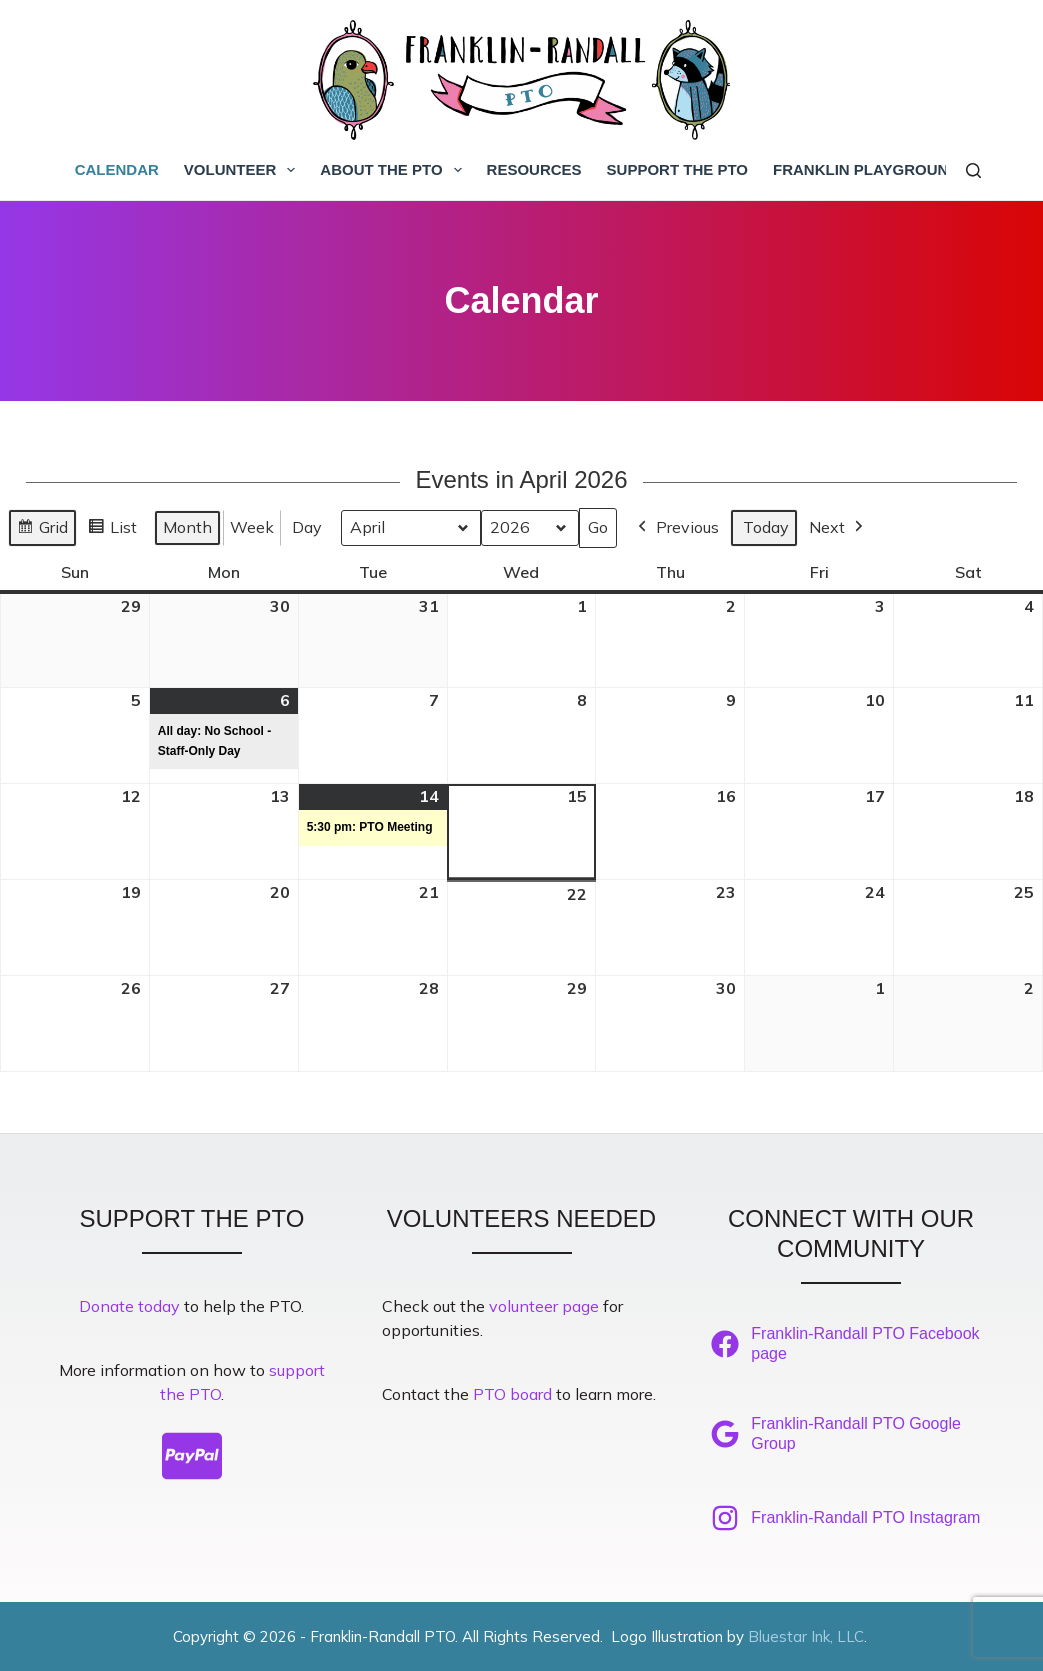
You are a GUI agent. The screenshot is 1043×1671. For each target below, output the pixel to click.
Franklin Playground (866, 169)
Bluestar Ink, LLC (806, 1636)
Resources (534, 169)
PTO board (512, 1394)
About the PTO (394, 170)
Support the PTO (677, 169)
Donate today (129, 1306)
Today (766, 527)
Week (252, 527)
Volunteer (244, 170)
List (112, 530)
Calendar (117, 169)
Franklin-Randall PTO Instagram (865, 1517)
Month (187, 527)
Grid (42, 530)
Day (307, 527)
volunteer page (544, 1306)
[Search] (973, 170)
